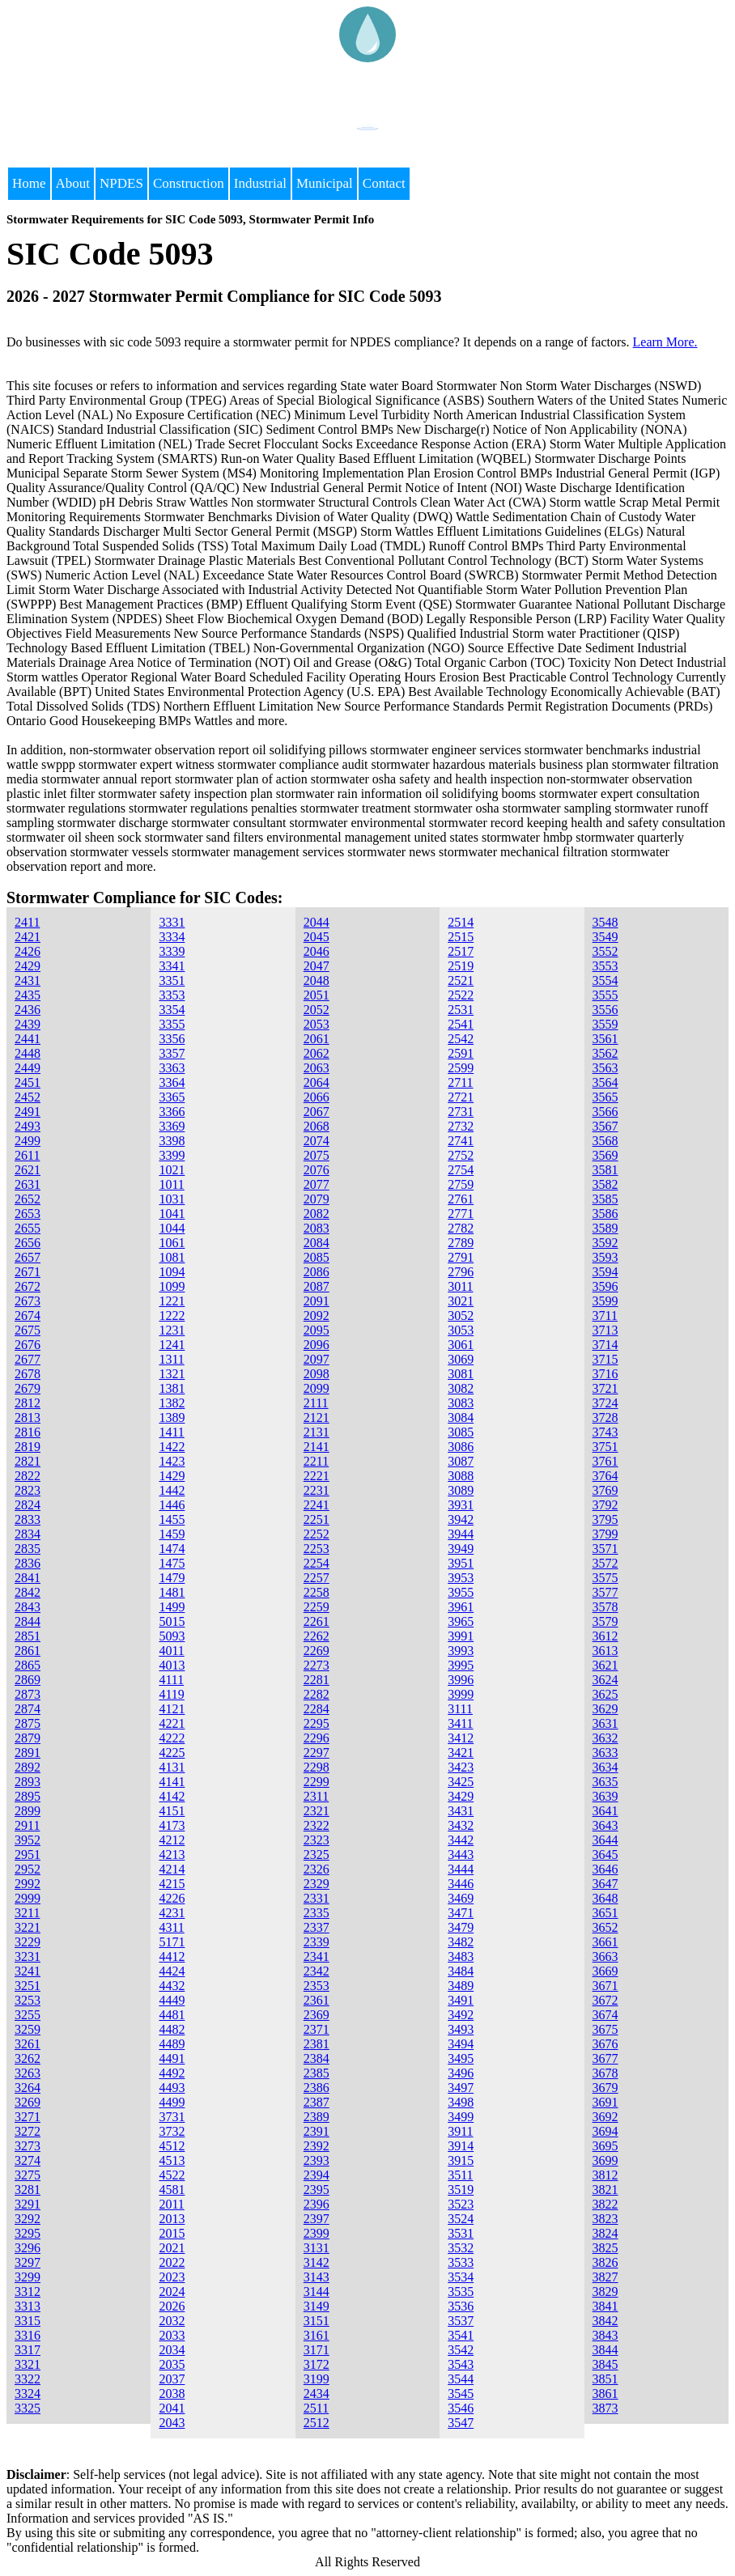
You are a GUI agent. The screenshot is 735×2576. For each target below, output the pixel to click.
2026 (172, 2306)
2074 (316, 1141)
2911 (27, 1825)
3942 (461, 1519)
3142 (316, 2262)
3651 (605, 1913)
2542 (461, 1039)
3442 (461, 1840)
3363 (172, 1068)
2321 (316, 1811)
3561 (605, 1039)
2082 (316, 1213)
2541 (461, 1024)
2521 (461, 980)
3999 (461, 1694)
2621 (27, 1170)
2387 (316, 2102)
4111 (171, 1680)
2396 (316, 2204)
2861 (27, 1650)
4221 (172, 1723)
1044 (172, 1228)
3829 (605, 2291)
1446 (172, 1505)
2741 (461, 1141)
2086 (316, 1272)
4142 (172, 1796)
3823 (605, 2219)
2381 (316, 2044)
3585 (605, 1199)
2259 (316, 1607)
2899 (27, 1811)
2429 (27, 966)
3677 (605, 2058)
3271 (27, 2117)
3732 (172, 2131)
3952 (27, 1840)
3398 (172, 1141)
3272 (27, 2131)
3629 (605, 1709)
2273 (316, 1665)
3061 (461, 1345)
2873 (27, 1694)
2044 (316, 922)
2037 (172, 2379)
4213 (172, 1854)
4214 (172, 1869)
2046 (316, 951)
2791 (461, 1257)
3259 (27, 2029)
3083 (461, 1403)
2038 (172, 2393)
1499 (172, 1607)
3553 (605, 966)
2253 (316, 1548)
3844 (605, 2350)
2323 (316, 1840)
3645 (605, 1854)
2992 (27, 1884)
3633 (605, 1752)
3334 (172, 937)
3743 (605, 1432)
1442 (172, 1490)
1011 (171, 1184)
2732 (461, 1126)
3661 (605, 1942)
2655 (27, 1228)
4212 (172, 1840)
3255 (27, 2015)
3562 (605, 1053)
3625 (605, 1694)
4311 (171, 1927)
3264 (27, 2087)
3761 (605, 1461)
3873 (605, 2408)
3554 (605, 980)
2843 (27, 1607)
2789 (461, 1243)
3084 (461, 1417)
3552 (605, 951)
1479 (172, 1578)
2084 (316, 1243)
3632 (605, 1738)
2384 (316, 2058)
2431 (27, 980)
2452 (27, 1097)
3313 (27, 2306)
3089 (461, 1490)
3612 (605, 1636)
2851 (27, 1636)
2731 (461, 1111)
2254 (316, 1563)
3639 (605, 1796)
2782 (461, 1228)
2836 (27, 1563)
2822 (27, 1476)
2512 (316, 2423)
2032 (172, 2321)
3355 (172, 1024)
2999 (27, 1898)
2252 (316, 1534)
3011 (460, 1286)
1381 (172, 1388)
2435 (27, 995)
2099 (316, 1388)
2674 (27, 1315)
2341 (316, 1956)
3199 (316, 2379)
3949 (461, 1548)
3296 (27, 2248)
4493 (172, 2087)
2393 (316, 2160)
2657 (27, 1257)
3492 (461, 2015)
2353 (316, 1985)
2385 (316, 2073)
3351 (172, 980)
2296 (316, 1738)
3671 (605, 1985)
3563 (605, 1068)
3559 (605, 1024)
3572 (605, 1563)
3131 (316, 2248)
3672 (605, 2000)
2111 (316, 1403)
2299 (316, 1782)
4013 (172, 1665)
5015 (172, 1621)
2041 (172, 2408)
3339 (172, 951)
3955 (461, 1592)
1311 (171, 1359)
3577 (605, 1592)
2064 (316, 1082)
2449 (27, 1068)
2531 (461, 1009)
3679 (605, 2087)
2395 (316, 2189)
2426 (27, 951)
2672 (27, 1286)
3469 (461, 1898)
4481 (172, 2015)
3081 (461, 1374)
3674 (605, 2015)
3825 (605, 2248)
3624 (605, 1680)
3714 (605, 1345)
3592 (605, 1243)
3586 (605, 1213)
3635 (605, 1782)
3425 (461, 1782)
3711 (605, 1315)
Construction (188, 183)
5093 (172, 1636)
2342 (316, 1971)
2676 (27, 1345)
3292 (27, 2219)
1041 (172, 1213)
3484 (461, 1971)
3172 (316, 2364)
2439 (27, 1024)
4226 (172, 1898)
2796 (461, 1272)
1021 (172, 1170)
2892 (27, 1767)
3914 (461, 2146)
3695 (605, 2146)
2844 (27, 1621)
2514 (461, 922)
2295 (316, 1723)
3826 (605, 2262)
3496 (461, 2073)
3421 (461, 1752)
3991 (461, 1636)
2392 (316, 2146)
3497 (461, 2087)
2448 (27, 1053)
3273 (27, 2146)
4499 (172, 2102)
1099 (172, 1286)
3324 (27, 2393)
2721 (461, 1097)
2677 (27, 1359)
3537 (461, 2321)
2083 (316, 1228)
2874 (27, 1709)
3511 (460, 2175)
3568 (605, 1141)
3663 (605, 1956)
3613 (605, 1650)
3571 (605, 1548)
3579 (605, 1621)
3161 (316, 2335)
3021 (461, 1301)
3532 (461, 2248)
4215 (172, 1884)
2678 (27, 1374)
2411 (27, 922)
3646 (605, 1869)
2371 (316, 2029)
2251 (316, 1519)
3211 (27, 1913)
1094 (172, 1272)
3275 (27, 2175)
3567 (605, 1126)
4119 (171, 1694)
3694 (605, 2131)
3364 (172, 1082)
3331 (172, 922)
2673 (27, 1301)
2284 (316, 1709)
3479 (461, 1927)
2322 (316, 1825)
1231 (172, 1330)
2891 (27, 1752)
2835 (27, 1548)
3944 (461, 1534)
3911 (460, 2131)
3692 (605, 2117)
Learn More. (665, 342)
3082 (461, 1388)
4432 (172, 1985)
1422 (172, 1447)
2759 (461, 1184)
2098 (316, 1374)
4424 (172, 1971)
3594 (605, 1272)
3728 (605, 1417)
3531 (461, 2233)
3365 (172, 1097)
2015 (172, 2233)
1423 (172, 1461)
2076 (316, 1170)
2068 (316, 1126)
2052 (316, 1009)
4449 (172, 2000)
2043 (172, 2423)
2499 (27, 1141)
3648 (605, 1898)
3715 (605, 1359)
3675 (605, 2029)
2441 (27, 1039)
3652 (605, 1927)
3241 (27, 1971)
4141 (172, 1782)
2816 (27, 1432)
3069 (461, 1359)
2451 (27, 1082)
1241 (172, 1345)
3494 (461, 2044)
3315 (27, 2321)
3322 (27, 2379)
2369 (316, 2015)
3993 (461, 1650)
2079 (316, 1199)
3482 (461, 1942)
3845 (605, 2364)
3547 (461, 2423)
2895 (27, 1796)
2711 (460, 1082)
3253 (27, 2000)
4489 (172, 2044)
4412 (172, 1956)
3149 (316, 2306)
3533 (461, 2262)
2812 (27, 1403)
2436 (27, 1009)
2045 (316, 937)
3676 (605, 2044)
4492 (172, 2073)
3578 (605, 1607)
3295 (27, 2233)
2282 (316, 1694)
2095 (316, 1330)
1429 (172, 1476)
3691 (605, 2102)
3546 (461, 2408)
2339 (316, 1942)
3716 (605, 1374)
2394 (316, 2175)
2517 (461, 951)
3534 (461, 2277)
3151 (316, 2321)
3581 (605, 1170)
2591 (461, 1053)
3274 (27, 2160)
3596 (605, 1286)
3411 (460, 1723)
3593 (605, 1257)
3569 (605, 1155)
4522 (172, 2175)
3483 (461, 1956)
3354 (172, 1009)
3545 (461, 2393)
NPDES (121, 183)
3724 (605, 1403)
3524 (461, 2219)
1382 (172, 1403)
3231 (27, 1956)
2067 (316, 1111)
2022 (172, 2262)
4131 (172, 1767)
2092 (316, 1315)
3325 (27, 2408)
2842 (27, 1592)
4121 (172, 1709)
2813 (27, 1417)
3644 (605, 1840)
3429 (461, 1796)
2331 (316, 1898)
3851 (605, 2379)
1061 (172, 1243)
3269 (27, 2102)
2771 (461, 1213)
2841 (27, 1578)
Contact (384, 183)
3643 (605, 1825)
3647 (605, 1884)
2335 (316, 1913)
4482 (172, 2029)
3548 (605, 922)
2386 (316, 2087)
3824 (605, 2233)
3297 (27, 2262)
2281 (316, 1680)
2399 (316, 2233)
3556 (605, 1009)
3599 (605, 1301)
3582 (605, 1184)
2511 (316, 2408)
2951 (27, 1854)
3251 (27, 1985)
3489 (461, 1985)
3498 (461, 2102)
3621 (605, 1665)
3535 (461, 2291)
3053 (461, 1330)
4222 (172, 1738)
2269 (316, 1650)
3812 (605, 2175)
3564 (605, 1082)
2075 (316, 1155)
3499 (461, 2117)
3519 (461, 2189)
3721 (605, 1388)
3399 (172, 1155)
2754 (461, 1170)
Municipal (324, 183)
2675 (27, 1330)
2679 (27, 1388)
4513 (172, 2160)
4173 (172, 1825)
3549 (605, 937)
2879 (27, 1738)
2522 (461, 995)
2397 (316, 2219)
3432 (461, 1825)
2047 (316, 966)
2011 (171, 2204)
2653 (27, 1213)
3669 (605, 1971)
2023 (172, 2277)
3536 (461, 2306)
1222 (172, 1315)
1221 (172, 1301)
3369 (172, 1126)
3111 (460, 1709)
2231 (316, 1490)
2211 (316, 1461)
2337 (316, 1927)
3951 (461, 1563)
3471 (461, 1913)
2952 (27, 1869)
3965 (461, 1621)
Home (29, 183)
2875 (27, 1723)
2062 (316, 1053)
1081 (172, 1257)
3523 (461, 2204)
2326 (316, 1869)
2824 (27, 1505)
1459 (172, 1534)
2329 (316, 1884)
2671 (27, 1272)
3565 (605, 1097)
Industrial (260, 183)
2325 (316, 1854)
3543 (461, 2364)
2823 (27, 1490)
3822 (605, 2204)
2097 (316, 1359)
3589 (605, 1228)
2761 (461, 1199)
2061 (316, 1039)
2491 (27, 1111)
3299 (27, 2277)
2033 (172, 2335)
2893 (27, 1782)
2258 (316, 1592)
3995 (461, 1665)
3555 (605, 995)
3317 (27, 2350)
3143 (316, 2277)
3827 (605, 2277)
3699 (605, 2160)
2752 (461, 1155)
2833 (27, 1519)
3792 (605, 1505)
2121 (316, 1417)
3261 (27, 2044)
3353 (172, 995)
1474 (172, 1548)
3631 (605, 1723)
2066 (316, 1097)
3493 (461, 2029)
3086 (461, 1447)
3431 (461, 1811)
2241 (316, 1505)
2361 (316, 2000)
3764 (605, 1476)
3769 (605, 1490)
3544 (461, 2379)
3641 (605, 1811)
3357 (172, 1053)
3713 (605, 1330)
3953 (461, 1578)
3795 (605, 1519)
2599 (461, 1068)
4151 (172, 1811)
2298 (316, 1767)
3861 (605, 2393)
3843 (605, 2335)
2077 (316, 1184)
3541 (461, 2335)
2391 (316, 2131)
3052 (461, 1315)
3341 (172, 966)
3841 (605, 2306)
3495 (461, 2058)
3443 (461, 1854)
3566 (605, 1111)
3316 (27, 2335)
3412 (461, 1738)
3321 (27, 2364)
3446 (461, 1884)
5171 (172, 1942)
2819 (27, 1447)
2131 (316, 1432)
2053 (316, 1024)
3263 (27, 2073)
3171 (316, 2350)
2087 (316, 1286)
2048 (316, 980)
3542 (461, 2350)
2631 (27, 1184)
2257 (316, 1578)
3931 (461, 1505)
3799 (605, 1534)
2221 (316, 1476)
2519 (461, 966)
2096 (316, 1345)
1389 (172, 1417)
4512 (172, 2146)
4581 (172, 2189)
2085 (316, 1257)
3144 (316, 2291)
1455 (172, 1519)
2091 (316, 1301)
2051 (316, 995)
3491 (461, 2000)
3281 (27, 2189)
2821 (27, 1461)
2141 (316, 1447)
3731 (172, 2117)
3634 (605, 1767)
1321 (172, 1374)
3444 (461, 1869)
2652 (27, 1199)
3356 (172, 1039)
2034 (172, 2350)
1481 (172, 1592)
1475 (172, 1563)
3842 (605, 2321)
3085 (461, 1432)
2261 (316, 1621)
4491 (172, 2058)
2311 (316, 1796)
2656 (27, 1243)
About (73, 183)
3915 (461, 2160)
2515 (461, 937)
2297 (316, 1752)
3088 (461, 1476)
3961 (461, 1607)
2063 (316, 1068)
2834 (27, 1534)
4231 (172, 1913)
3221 (27, 1927)
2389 (316, 2117)
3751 (605, 1447)
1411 (171, 1432)
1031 (172, 1199)
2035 (172, 2364)
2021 (172, 2248)
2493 (27, 1126)
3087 (461, 1461)
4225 (172, 1752)
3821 (605, 2189)
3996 (461, 1680)
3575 (605, 1578)
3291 (27, 2204)
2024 (172, 2291)
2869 (27, 1680)
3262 (27, 2058)
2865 (27, 1665)
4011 (171, 1650)
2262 (316, 1636)
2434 (316, 2393)
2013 (172, 2219)
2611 (27, 1155)
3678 (605, 2073)
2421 (27, 937)
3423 (461, 1767)
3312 (27, 2291)
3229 (27, 1942)
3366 (172, 1111)
